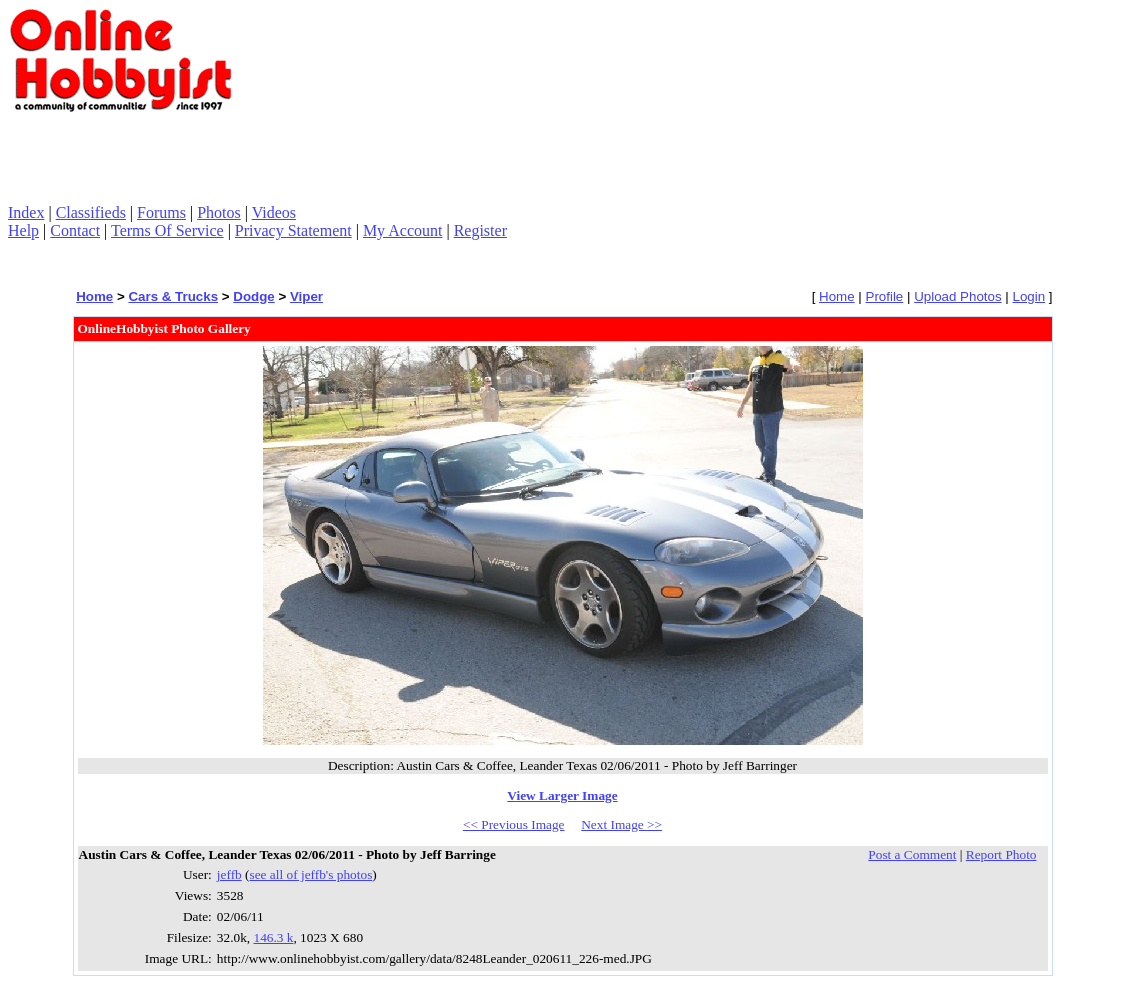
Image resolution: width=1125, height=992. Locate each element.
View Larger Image (562, 795)
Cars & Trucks (173, 296)
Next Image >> (621, 824)
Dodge (253, 296)
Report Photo (1001, 854)
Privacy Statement (293, 230)
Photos (219, 212)
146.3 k (273, 937)
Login (1028, 296)
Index (26, 212)
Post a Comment (912, 854)
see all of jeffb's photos (311, 874)
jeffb (229, 874)
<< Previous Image (514, 824)
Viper (306, 296)
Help (23, 230)
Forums (161, 212)
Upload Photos (957, 296)
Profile (885, 296)
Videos (274, 212)
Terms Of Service (167, 230)
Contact (75, 230)
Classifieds (91, 212)
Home (94, 296)
